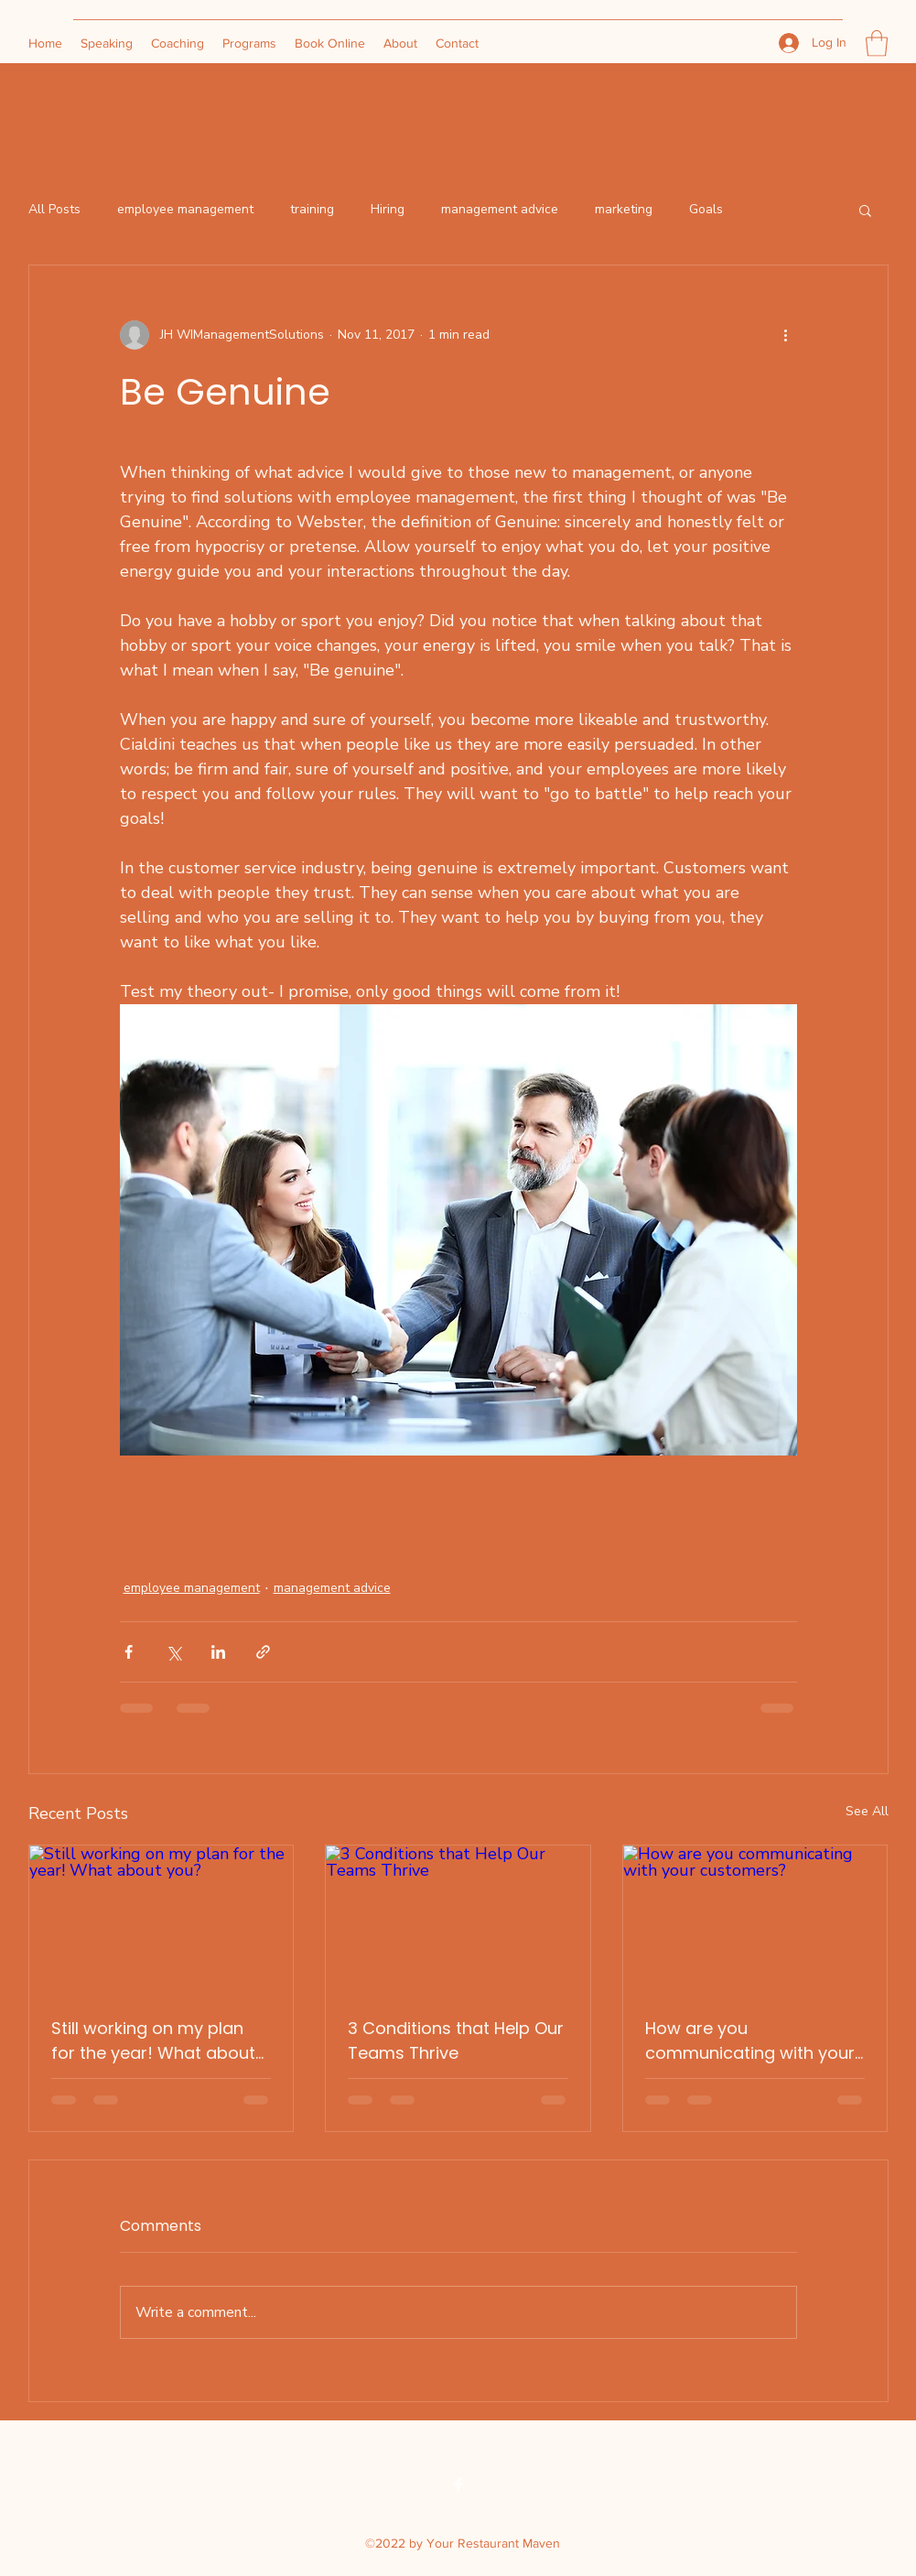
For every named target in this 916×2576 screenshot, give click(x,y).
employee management (185, 209)
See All (867, 1811)
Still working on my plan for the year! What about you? (153, 2041)
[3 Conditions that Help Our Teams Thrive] (458, 1919)
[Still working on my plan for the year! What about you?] (161, 1919)
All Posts (54, 209)
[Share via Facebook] (128, 1652)
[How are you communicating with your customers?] (755, 1919)
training (312, 209)
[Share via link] (263, 1652)
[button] (877, 43)
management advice (499, 209)
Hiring (387, 209)
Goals (706, 209)
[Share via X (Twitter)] (173, 1652)
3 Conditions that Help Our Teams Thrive (456, 2040)
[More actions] (786, 335)
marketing (623, 209)
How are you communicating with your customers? (750, 2041)
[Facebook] (458, 2484)
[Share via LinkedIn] (218, 1652)
